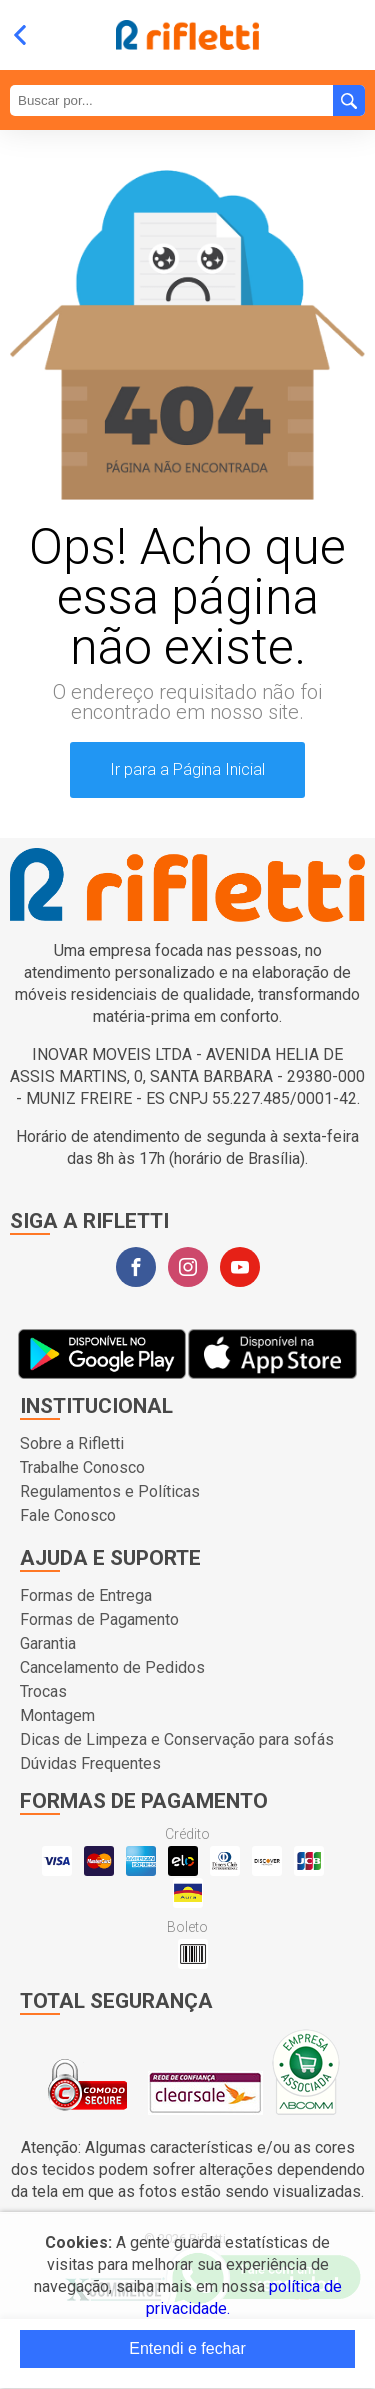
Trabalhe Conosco (82, 1467)
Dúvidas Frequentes (90, 1763)
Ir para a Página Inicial (187, 769)
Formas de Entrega (86, 1595)
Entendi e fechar (187, 2348)
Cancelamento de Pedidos (112, 1667)
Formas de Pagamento (99, 1619)
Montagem (57, 1715)
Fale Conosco (68, 1515)
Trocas (43, 1691)
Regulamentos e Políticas (110, 1491)
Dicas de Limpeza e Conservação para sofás (177, 1739)
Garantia (48, 1643)
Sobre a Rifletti (72, 1443)
